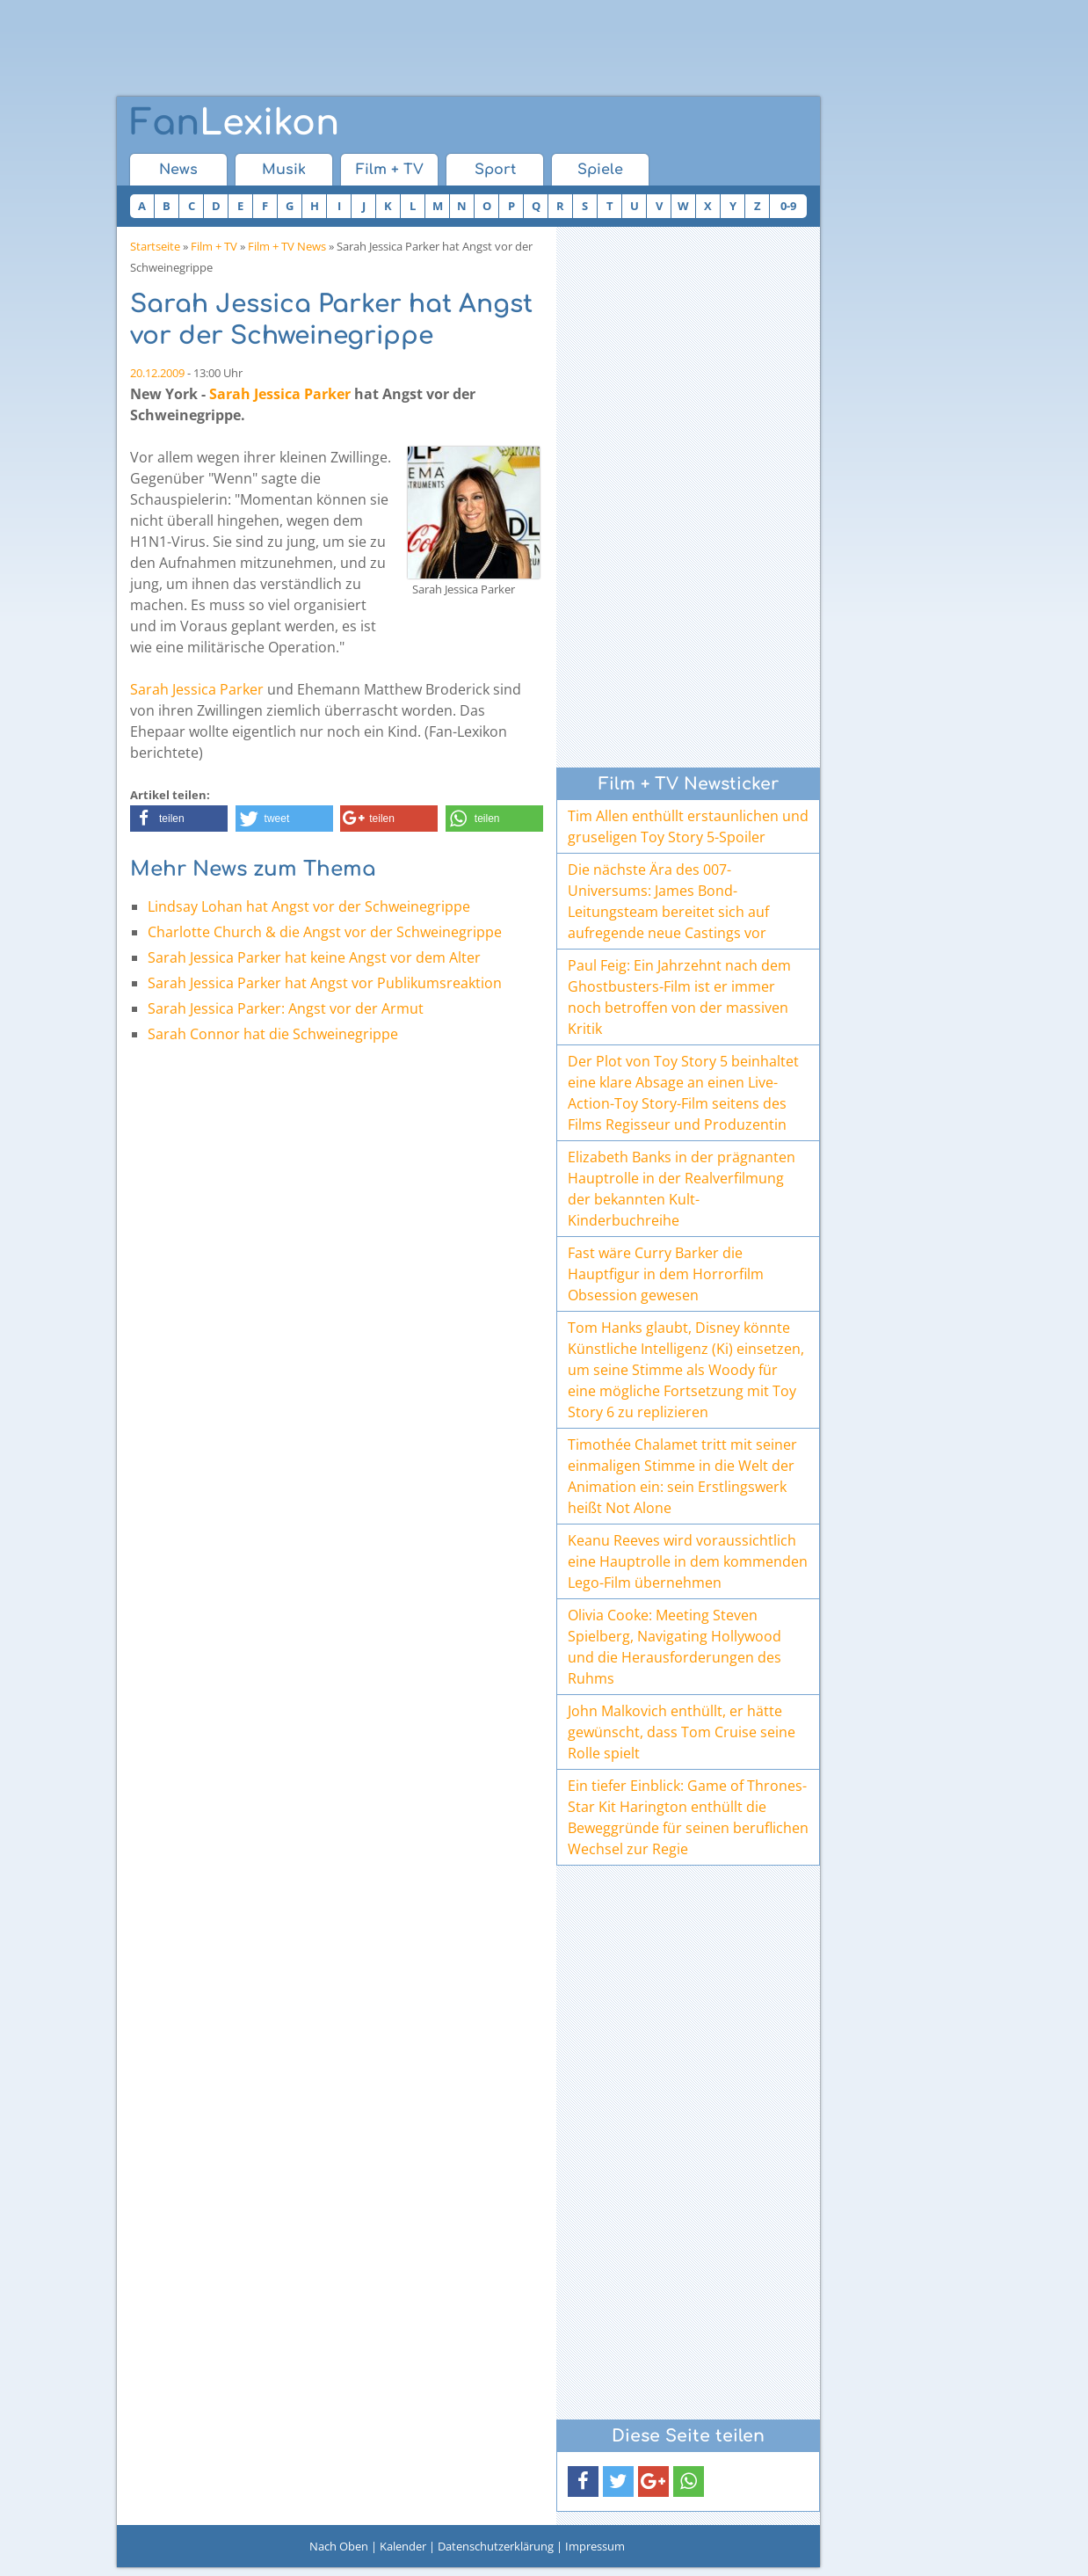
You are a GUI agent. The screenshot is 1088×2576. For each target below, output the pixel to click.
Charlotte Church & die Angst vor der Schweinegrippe (325, 932)
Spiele (600, 170)
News (178, 170)
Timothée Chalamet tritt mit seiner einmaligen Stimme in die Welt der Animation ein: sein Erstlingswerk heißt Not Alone (682, 1476)
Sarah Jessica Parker (280, 394)
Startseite (155, 246)
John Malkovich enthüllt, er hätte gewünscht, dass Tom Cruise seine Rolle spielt (681, 1732)
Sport (495, 170)
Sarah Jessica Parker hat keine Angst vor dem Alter (314, 957)
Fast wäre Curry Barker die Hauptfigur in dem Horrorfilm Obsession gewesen (666, 1274)
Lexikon (234, 123)
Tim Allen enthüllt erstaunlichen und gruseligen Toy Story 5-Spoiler (688, 826)
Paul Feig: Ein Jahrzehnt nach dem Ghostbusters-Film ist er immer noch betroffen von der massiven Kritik (679, 997)
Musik (284, 170)
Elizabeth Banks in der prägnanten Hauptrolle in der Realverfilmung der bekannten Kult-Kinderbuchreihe (681, 1188)
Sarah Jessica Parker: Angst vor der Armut (286, 1008)
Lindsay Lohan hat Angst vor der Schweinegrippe (309, 906)
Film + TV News (287, 246)
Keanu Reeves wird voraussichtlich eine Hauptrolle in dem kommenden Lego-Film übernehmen (688, 1561)
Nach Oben (338, 2546)
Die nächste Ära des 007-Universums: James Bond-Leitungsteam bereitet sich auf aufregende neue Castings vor (668, 901)
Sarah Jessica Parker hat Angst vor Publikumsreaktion (325, 983)
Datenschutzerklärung (496, 2546)
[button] (179, 818)
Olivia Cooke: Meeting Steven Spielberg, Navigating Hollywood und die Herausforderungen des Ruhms (674, 1646)
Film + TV (390, 170)
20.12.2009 (157, 373)
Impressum (595, 2546)
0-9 (788, 206)
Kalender (403, 2546)
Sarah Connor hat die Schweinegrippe (273, 1034)
